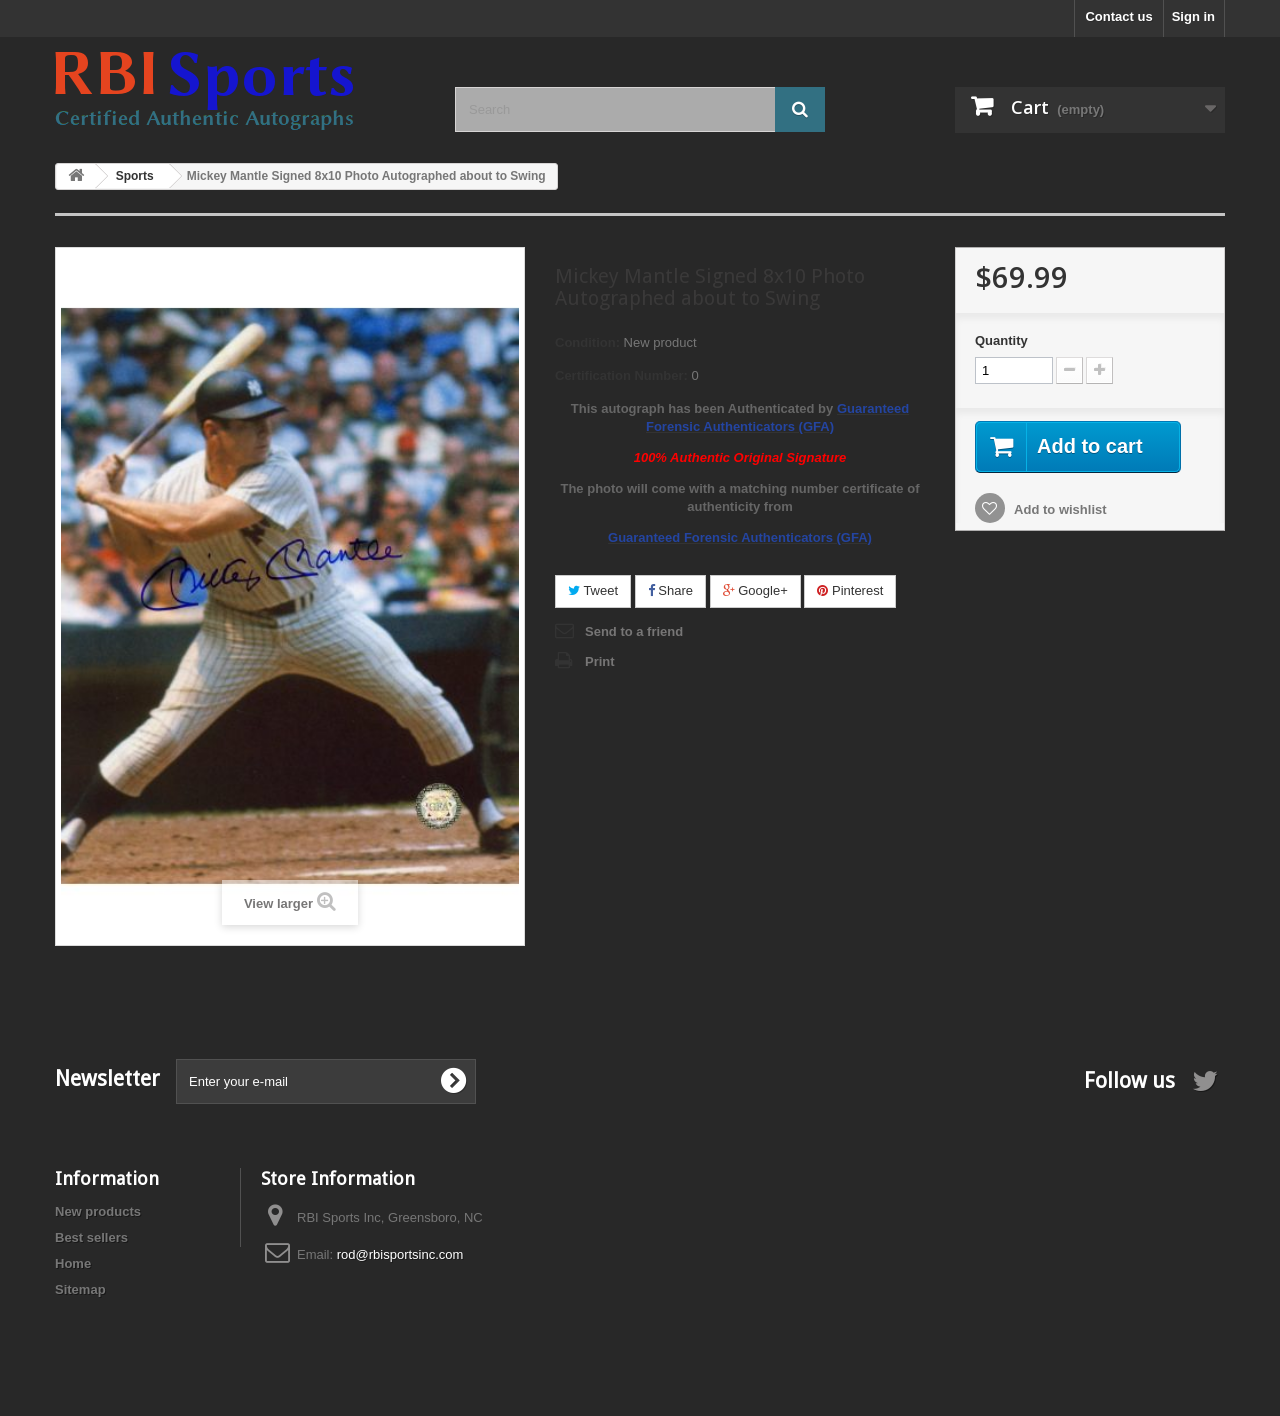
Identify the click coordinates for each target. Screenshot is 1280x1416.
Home (73, 1263)
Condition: (587, 342)
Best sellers (91, 1237)
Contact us (1118, 16)
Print (600, 661)
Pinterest (850, 590)
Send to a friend (634, 631)
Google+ (755, 590)
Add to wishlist (1059, 509)
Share (670, 590)
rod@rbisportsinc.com (400, 1254)
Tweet (593, 590)
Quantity (1001, 340)
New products (98, 1211)
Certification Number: (621, 375)
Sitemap (80, 1289)
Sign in (1193, 16)
